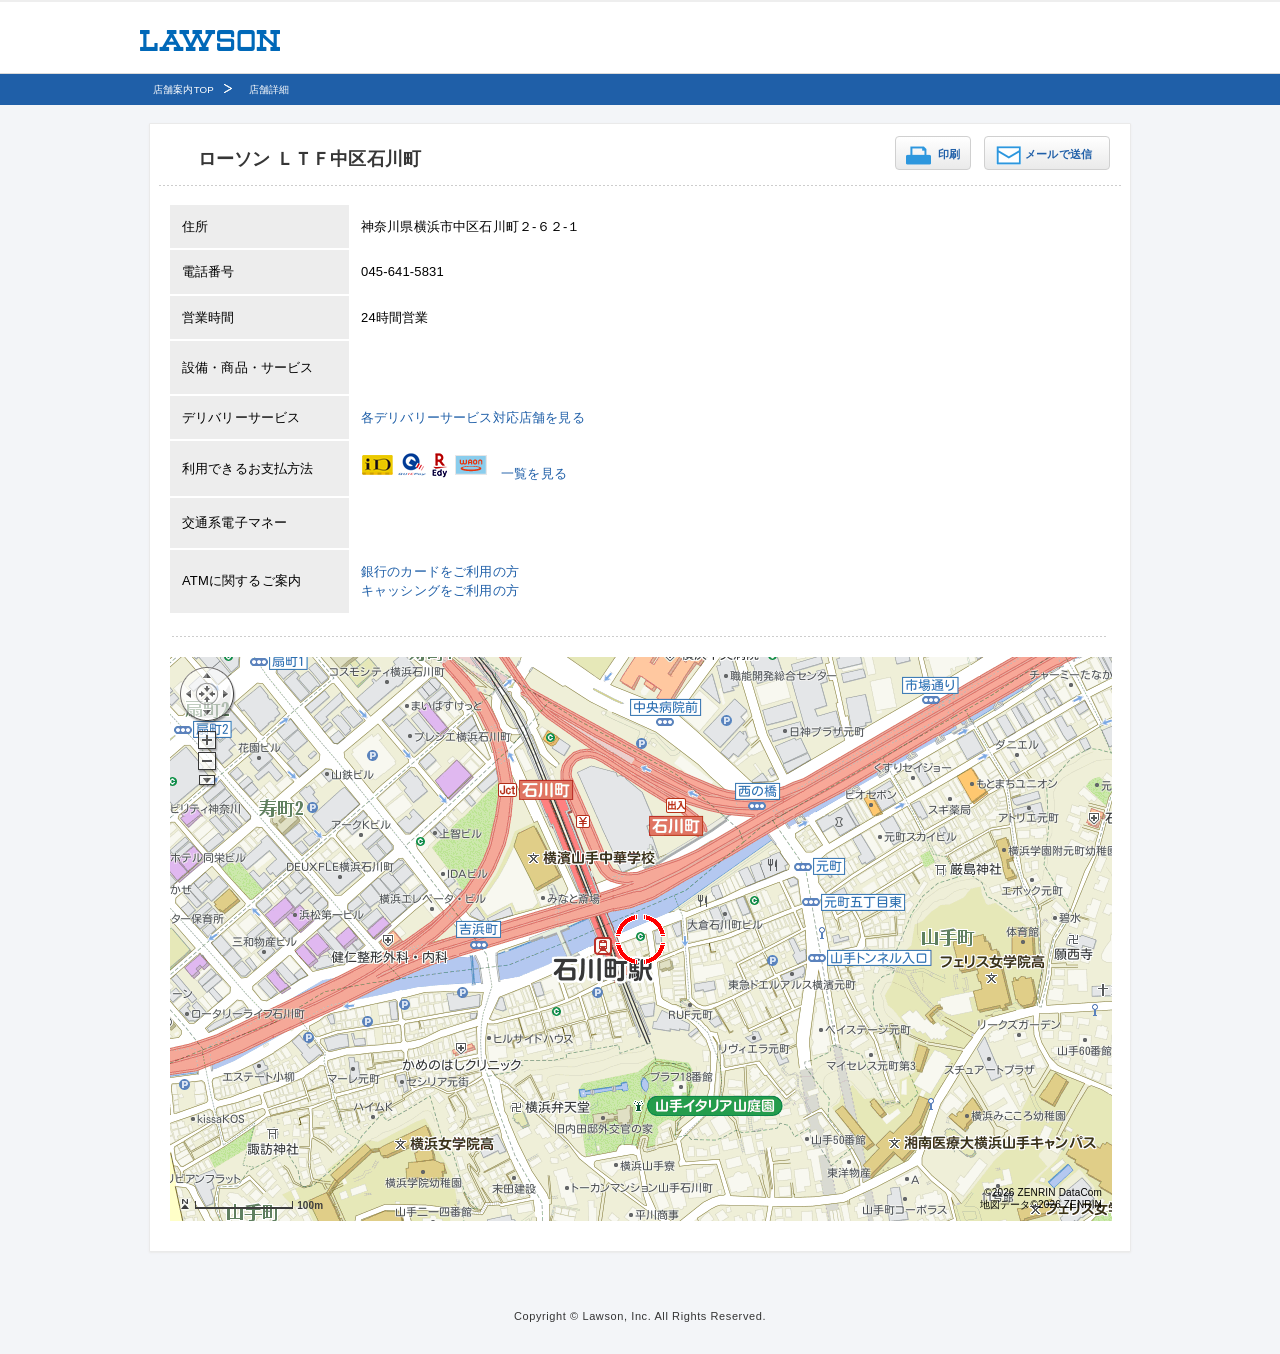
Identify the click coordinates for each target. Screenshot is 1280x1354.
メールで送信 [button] (1058, 154)
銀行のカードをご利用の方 (440, 571)
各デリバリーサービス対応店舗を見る (473, 417)
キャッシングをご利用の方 (440, 590)
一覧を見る (534, 473)
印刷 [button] (949, 154)
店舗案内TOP (183, 89)
